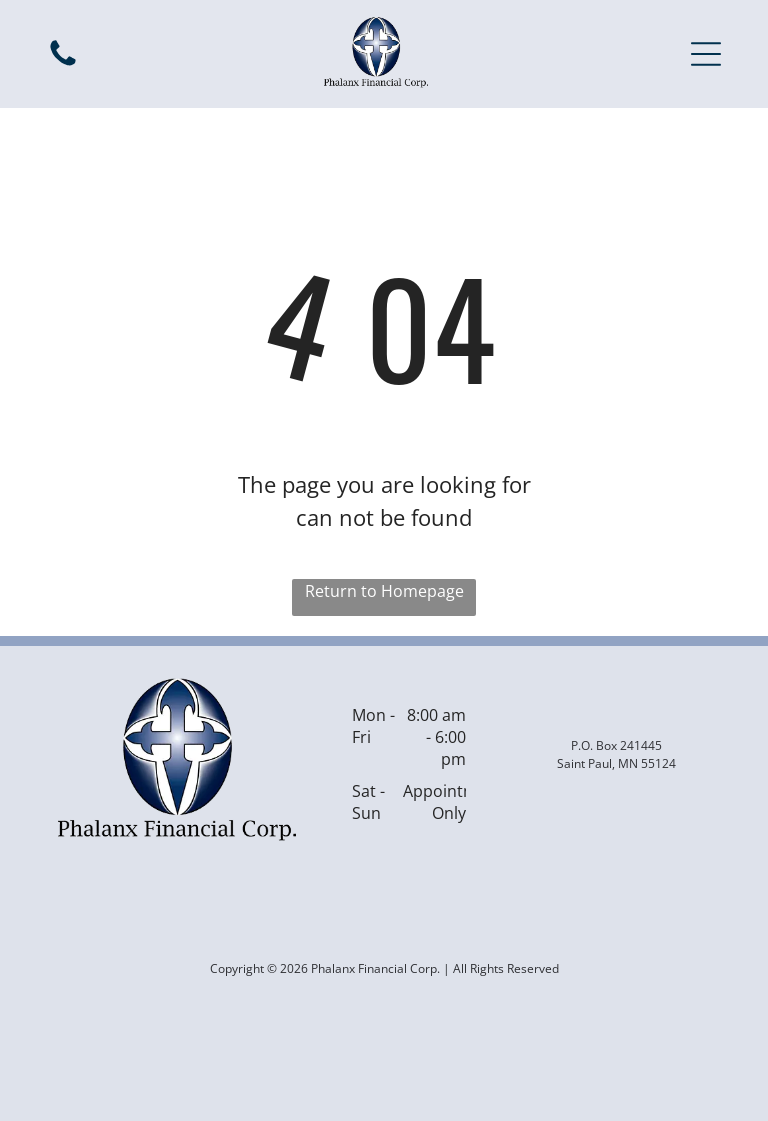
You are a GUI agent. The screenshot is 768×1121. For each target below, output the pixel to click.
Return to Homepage (384, 591)
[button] (706, 54)
